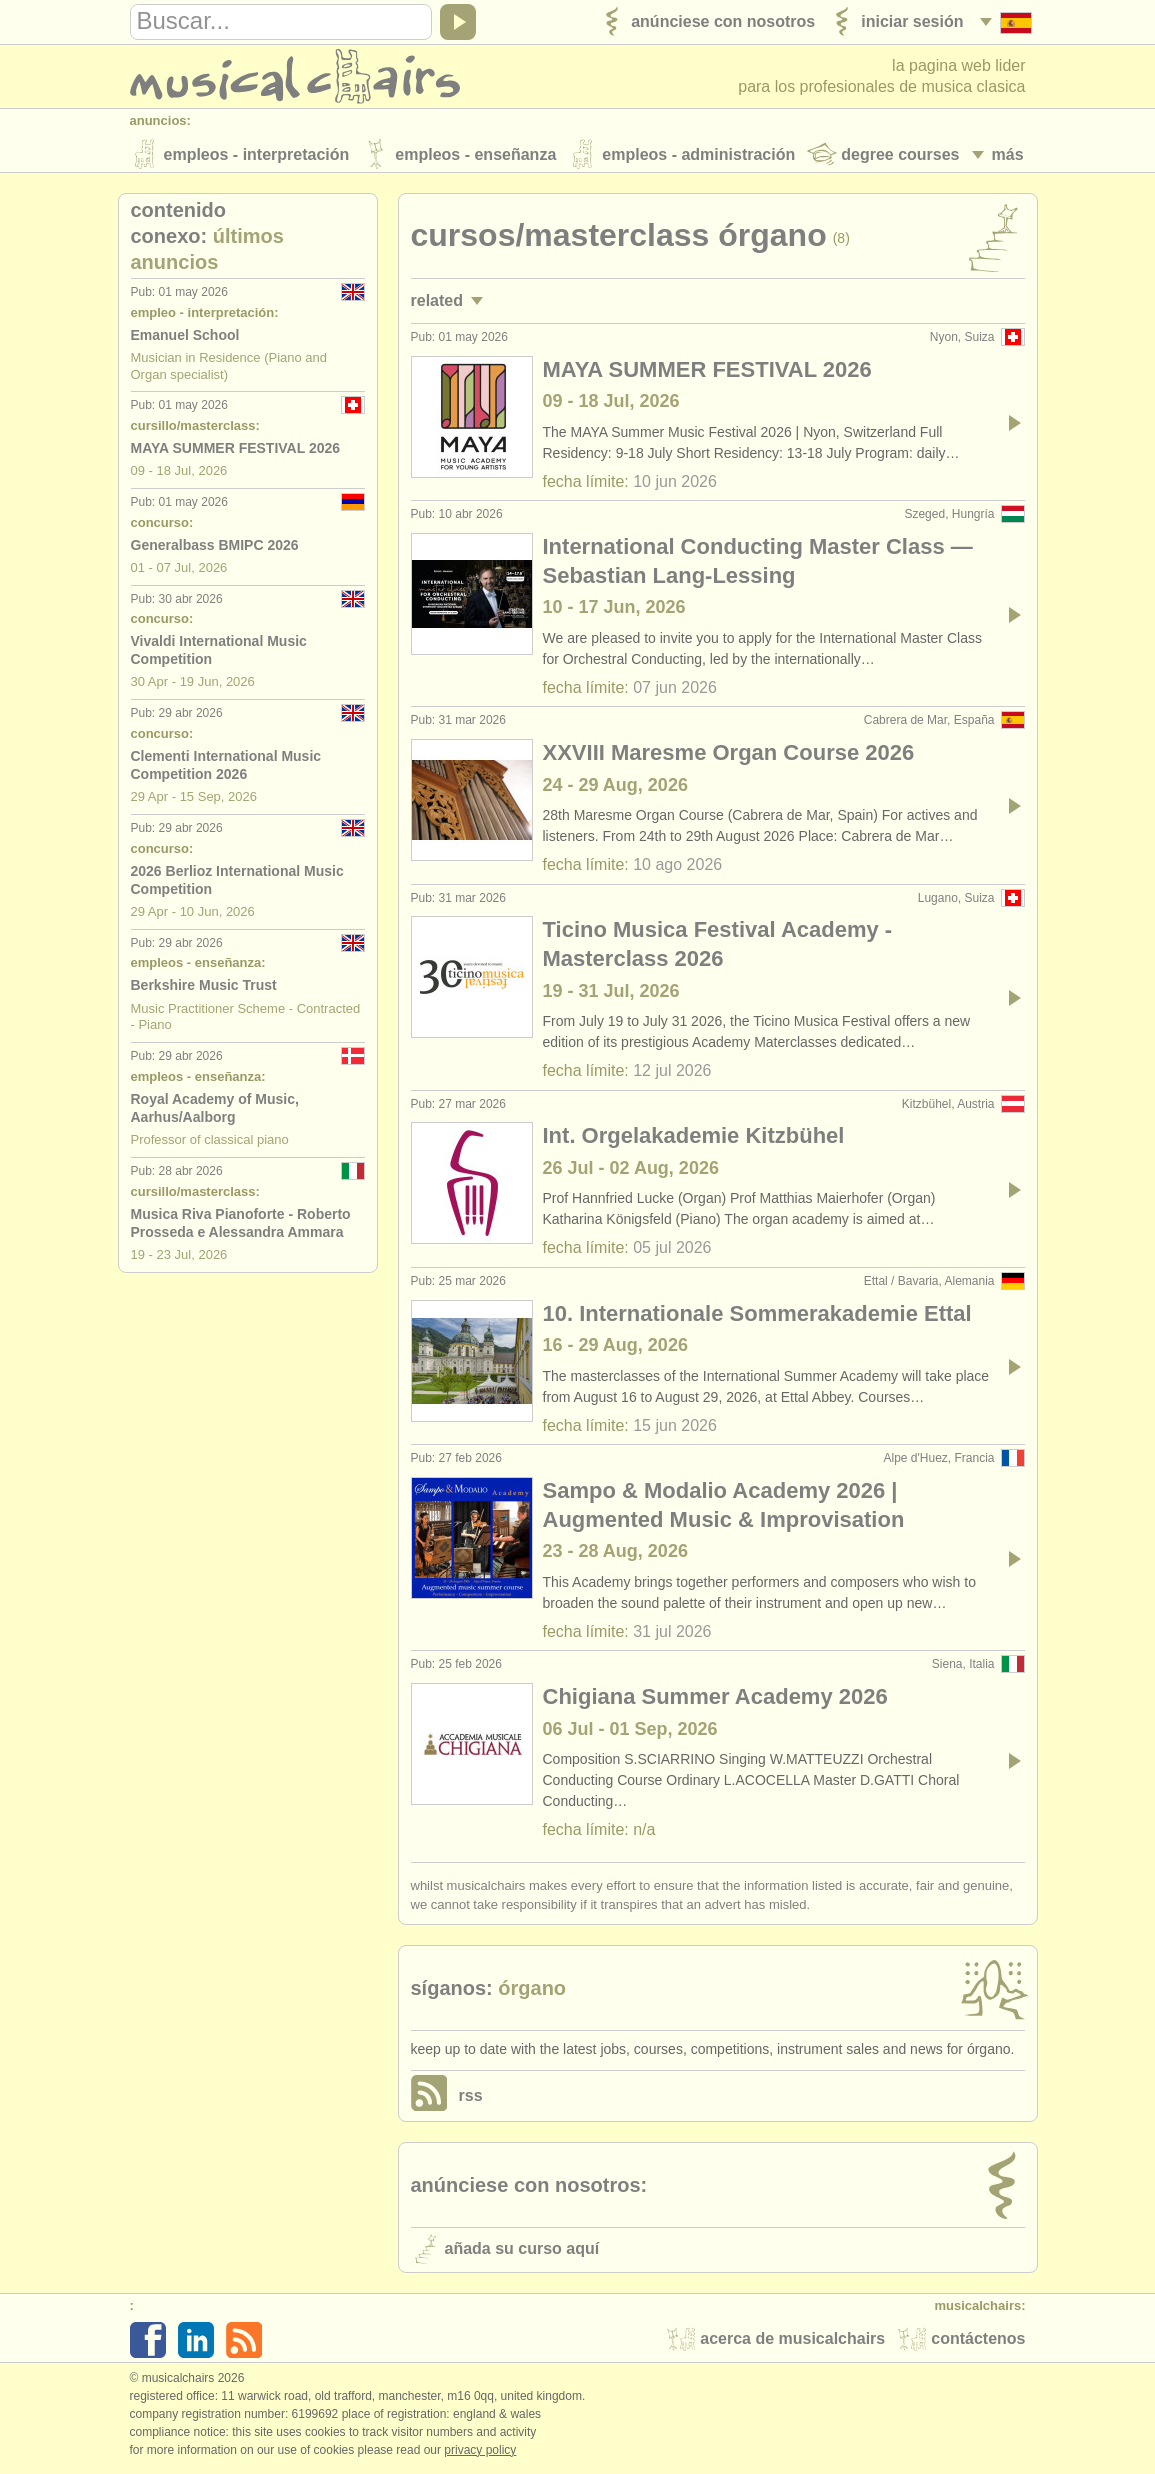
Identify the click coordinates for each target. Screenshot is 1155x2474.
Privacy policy (480, 2453)
